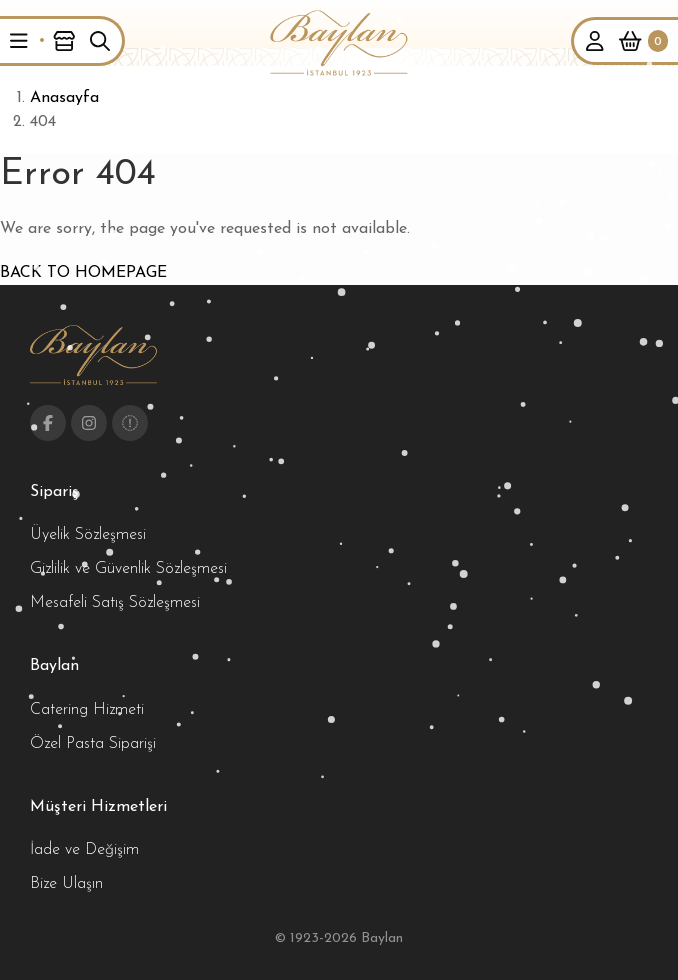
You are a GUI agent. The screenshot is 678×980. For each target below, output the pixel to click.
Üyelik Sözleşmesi (88, 535)
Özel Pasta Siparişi (93, 744)
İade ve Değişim (84, 850)
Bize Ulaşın (66, 884)
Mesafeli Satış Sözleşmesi (115, 603)
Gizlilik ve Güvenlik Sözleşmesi (128, 569)
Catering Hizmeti (87, 710)
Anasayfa (64, 98)
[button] (19, 41)
